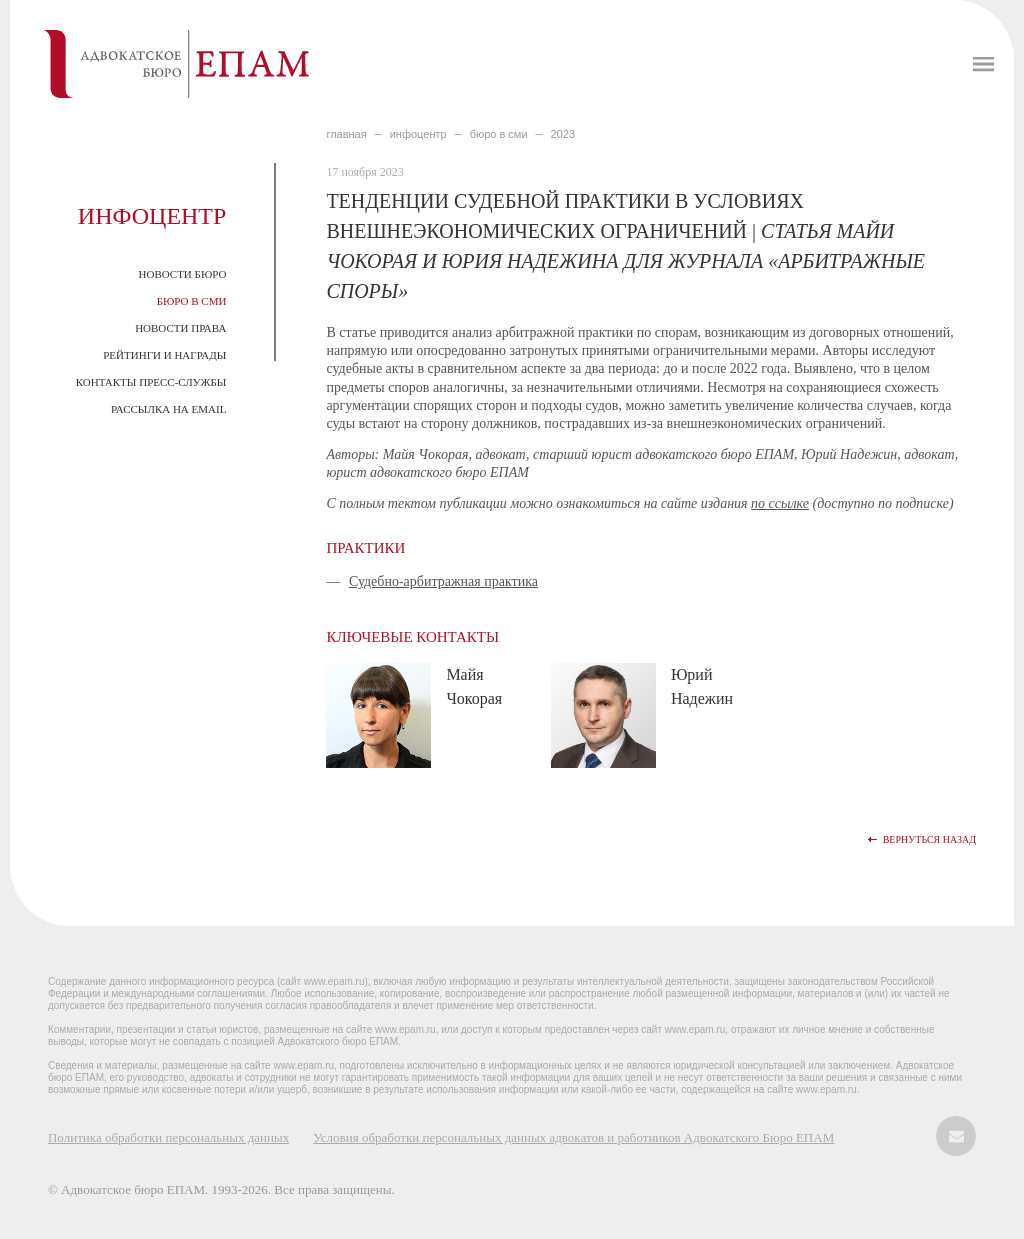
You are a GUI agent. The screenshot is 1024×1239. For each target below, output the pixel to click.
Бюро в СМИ (192, 301)
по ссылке (780, 503)
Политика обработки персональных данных (168, 1137)
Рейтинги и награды (164, 355)
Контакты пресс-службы (151, 382)
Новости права (180, 328)
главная (346, 134)
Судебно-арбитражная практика (443, 581)
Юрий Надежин (702, 686)
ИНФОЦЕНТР (418, 134)
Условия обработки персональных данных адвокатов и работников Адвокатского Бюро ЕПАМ (573, 1137)
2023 (563, 134)
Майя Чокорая (474, 686)
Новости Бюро (183, 274)
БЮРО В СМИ (499, 134)
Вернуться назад (929, 839)
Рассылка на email (168, 409)
